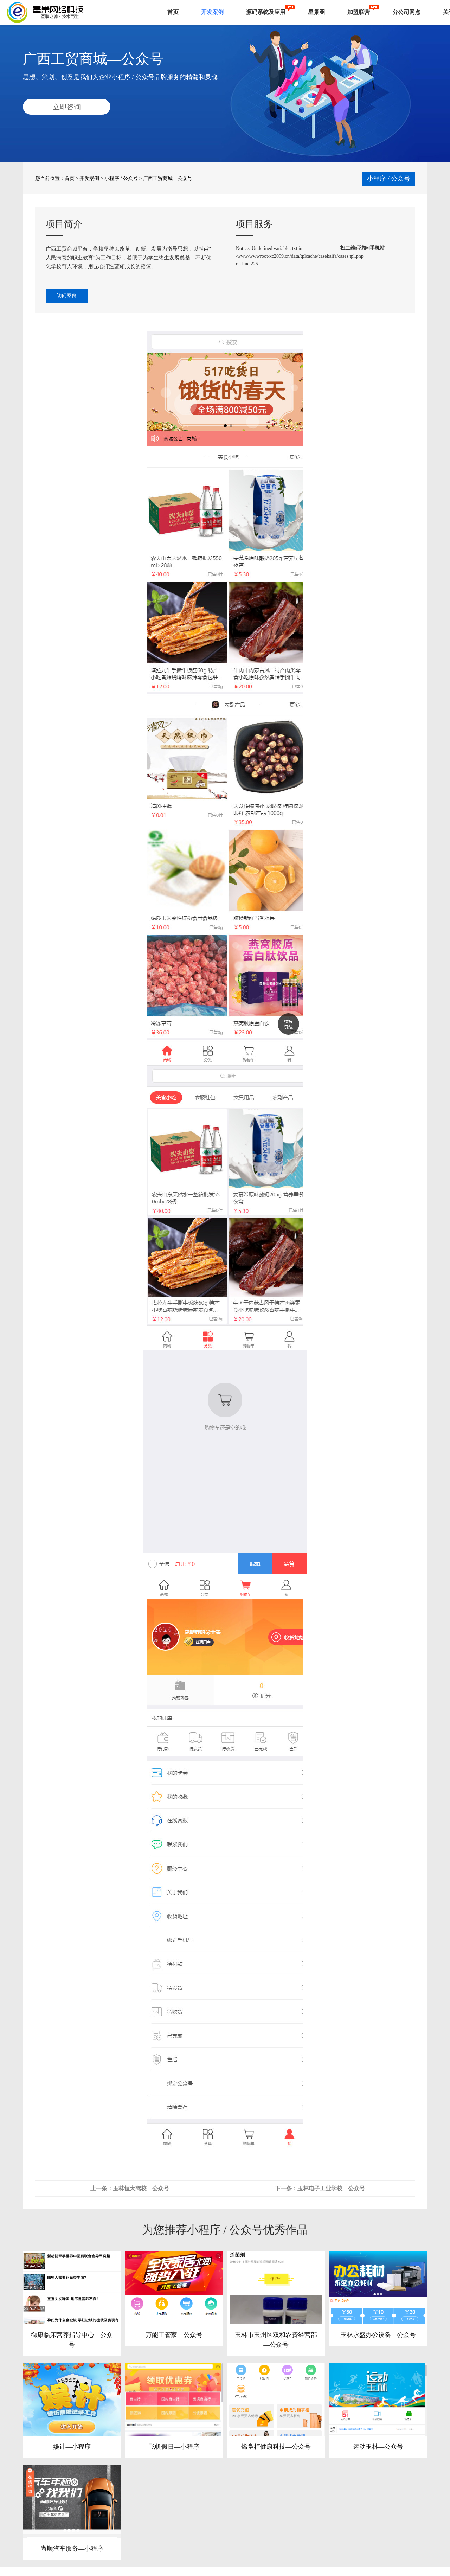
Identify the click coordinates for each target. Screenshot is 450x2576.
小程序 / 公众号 (121, 178)
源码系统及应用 (265, 12)
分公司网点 (406, 12)
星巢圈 (316, 12)
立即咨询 (67, 107)
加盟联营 (358, 12)
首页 (173, 12)
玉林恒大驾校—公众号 (141, 2188)
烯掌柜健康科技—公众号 (276, 2447)
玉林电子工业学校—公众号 (331, 2188)
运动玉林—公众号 (378, 2447)
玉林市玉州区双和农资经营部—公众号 (276, 2340)
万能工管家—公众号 (174, 2334)
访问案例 (67, 295)
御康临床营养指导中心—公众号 (72, 2340)
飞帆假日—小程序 (174, 2447)
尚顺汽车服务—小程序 (71, 2549)
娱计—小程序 (72, 2447)
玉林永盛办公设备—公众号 (378, 2334)
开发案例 (212, 12)
